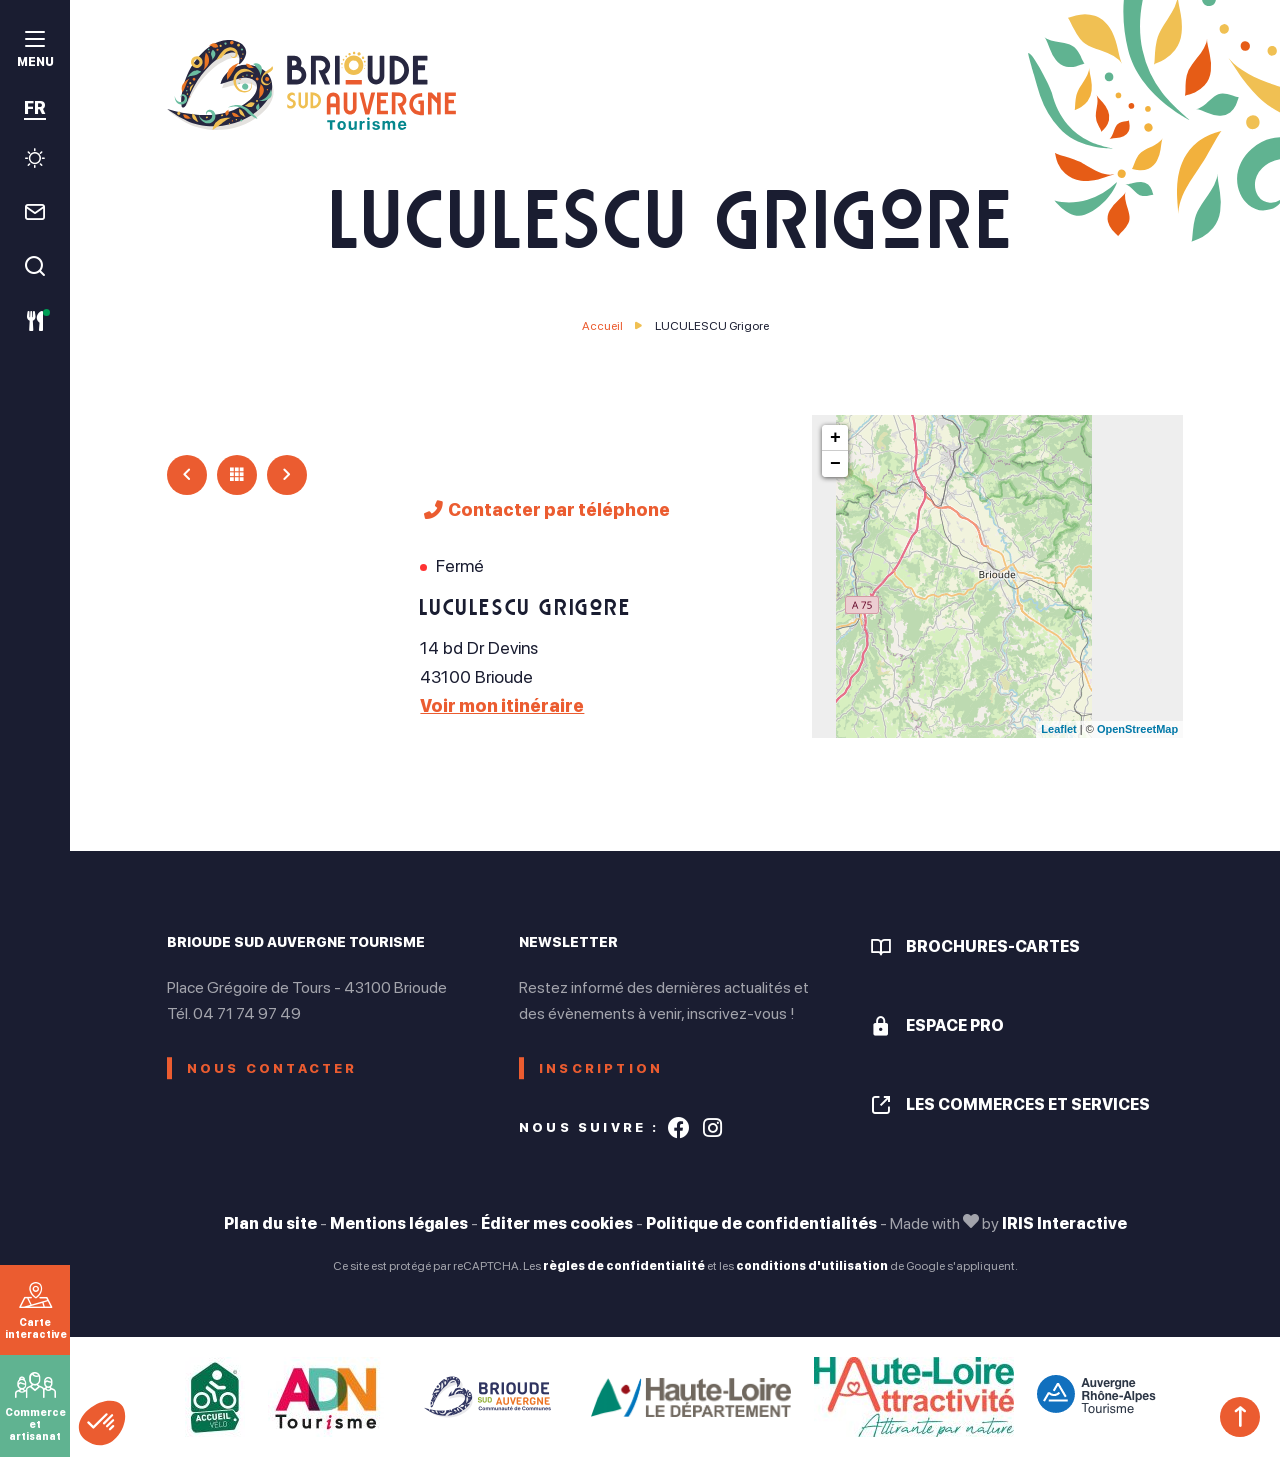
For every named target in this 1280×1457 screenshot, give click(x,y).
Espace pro (955, 1025)
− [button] (835, 464)
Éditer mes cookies (557, 1223)
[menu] (35, 51)
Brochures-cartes (993, 946)
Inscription (601, 1068)
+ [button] (835, 438)
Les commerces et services (1028, 1104)
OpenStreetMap (1137, 729)
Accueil (602, 326)
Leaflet (1058, 729)
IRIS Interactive (1064, 1223)
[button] (102, 1423)
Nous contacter (272, 1068)
